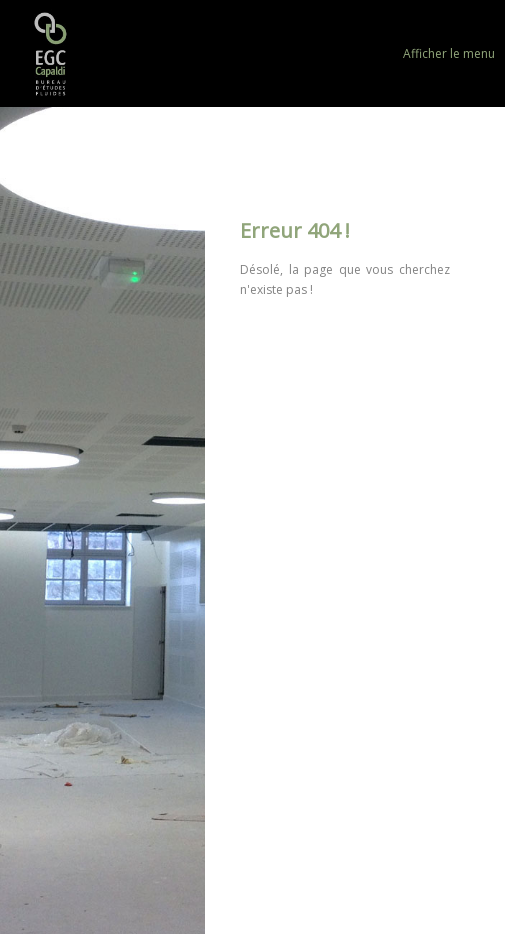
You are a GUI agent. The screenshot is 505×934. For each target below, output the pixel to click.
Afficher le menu (449, 53)
